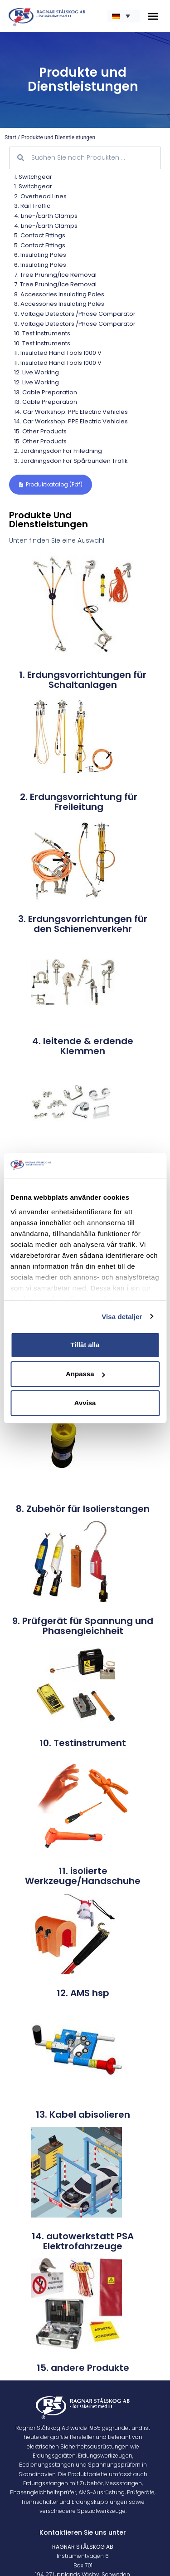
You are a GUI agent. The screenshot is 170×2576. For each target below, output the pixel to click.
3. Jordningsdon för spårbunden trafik (71, 460)
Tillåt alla (85, 1345)
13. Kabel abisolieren (83, 2114)
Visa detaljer (122, 1316)
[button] (153, 16)
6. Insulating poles (40, 254)
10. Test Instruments (42, 333)
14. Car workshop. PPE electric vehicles (71, 411)
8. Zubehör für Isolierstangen (83, 1508)
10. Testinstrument (82, 1743)
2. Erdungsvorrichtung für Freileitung (78, 801)
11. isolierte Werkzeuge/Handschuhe (83, 1876)
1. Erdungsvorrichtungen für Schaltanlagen (82, 679)
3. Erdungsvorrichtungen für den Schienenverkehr (82, 924)
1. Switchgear (33, 176)
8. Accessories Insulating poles (59, 294)
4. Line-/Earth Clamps (46, 215)
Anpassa (85, 1374)
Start (10, 137)
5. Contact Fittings (39, 235)
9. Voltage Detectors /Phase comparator (75, 313)
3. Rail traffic (32, 205)
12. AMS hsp (83, 1993)
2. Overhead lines (40, 196)
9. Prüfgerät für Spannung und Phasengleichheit (82, 1625)
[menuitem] (123, 16)
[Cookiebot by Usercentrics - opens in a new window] (121, 1166)
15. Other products (40, 431)
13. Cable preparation (45, 392)
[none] (123, 16)
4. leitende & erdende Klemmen (82, 1046)
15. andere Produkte (83, 2367)
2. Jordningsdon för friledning (58, 451)
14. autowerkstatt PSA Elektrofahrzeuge (83, 2241)
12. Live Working (36, 372)
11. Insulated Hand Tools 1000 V (58, 352)
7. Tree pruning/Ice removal (55, 274)
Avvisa (85, 1403)
